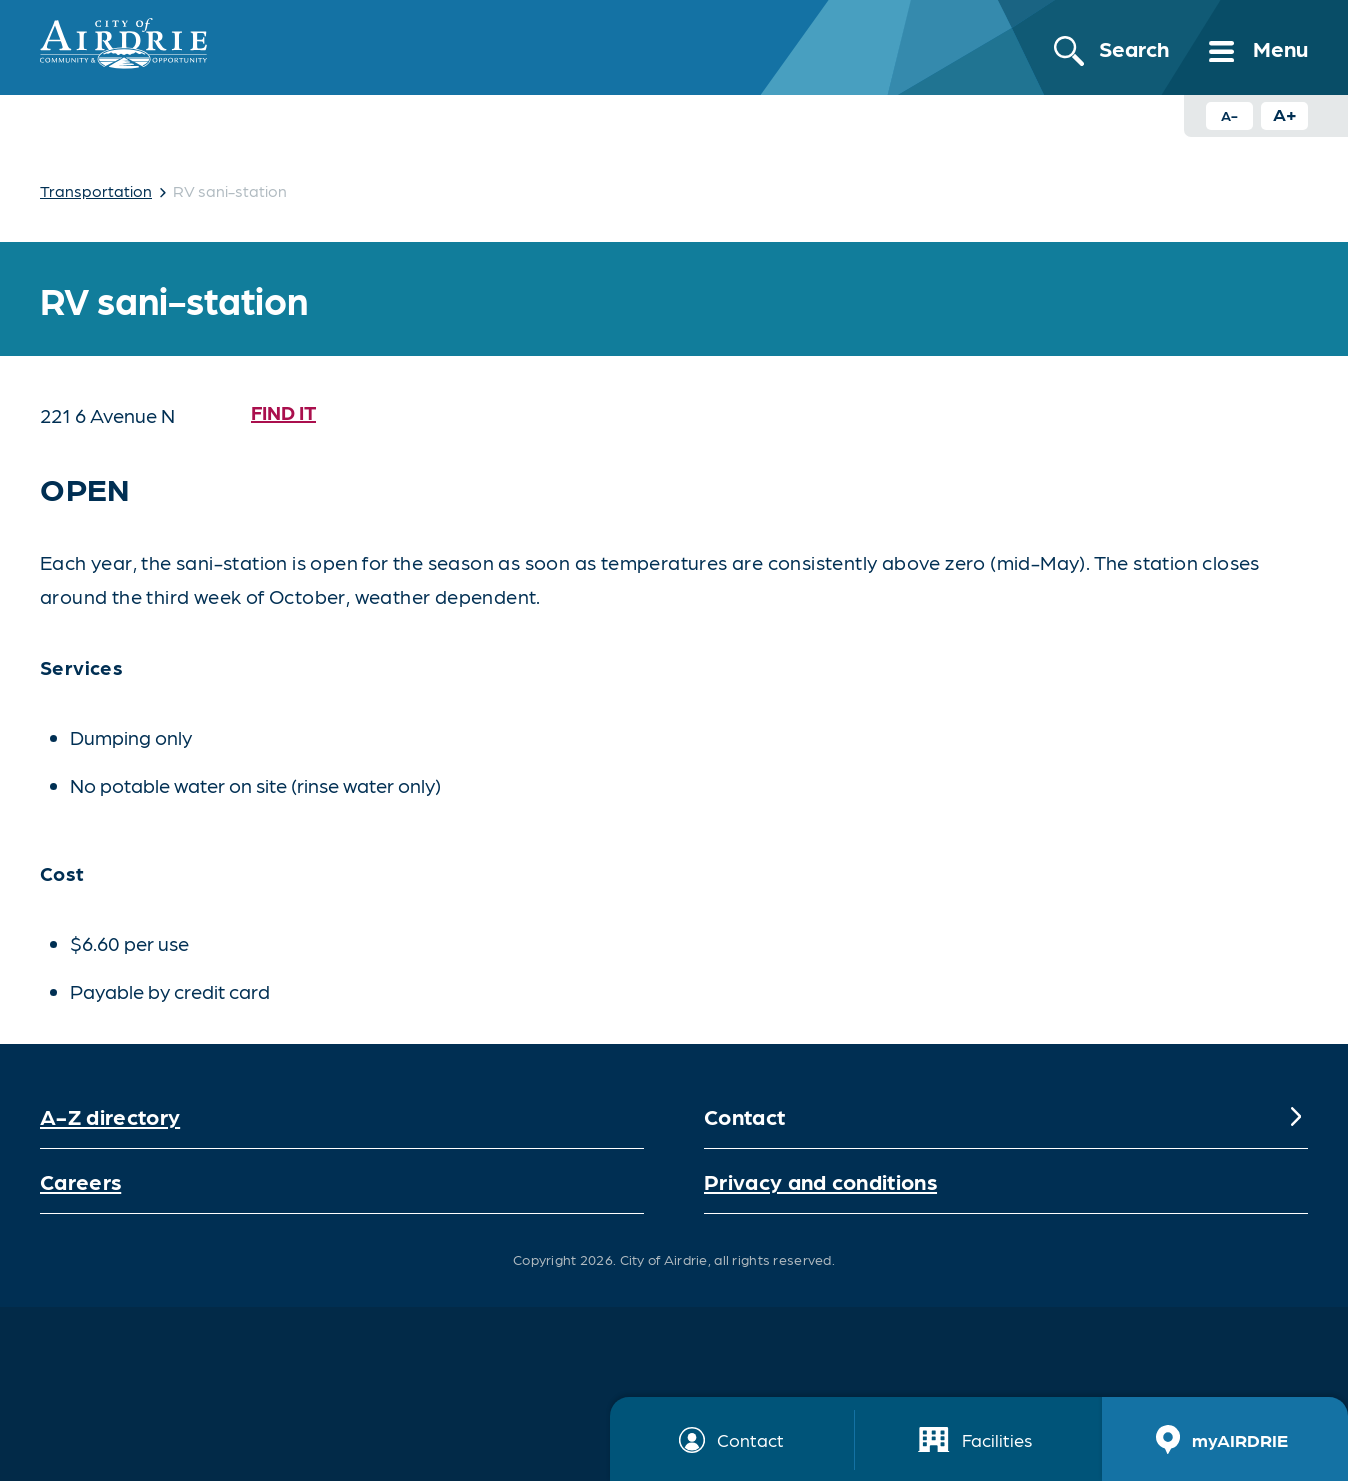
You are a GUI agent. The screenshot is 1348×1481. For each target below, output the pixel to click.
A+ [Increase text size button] (1285, 113)
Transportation (96, 190)
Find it (283, 412)
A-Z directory (110, 1115)
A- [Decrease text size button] (1229, 115)
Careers (80, 1180)
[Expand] (1296, 1116)
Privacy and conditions (820, 1180)
